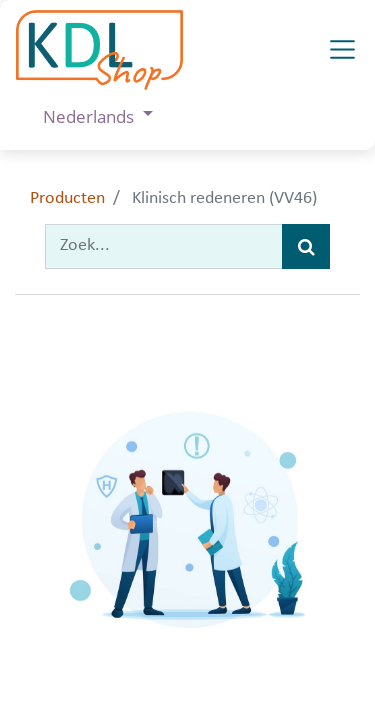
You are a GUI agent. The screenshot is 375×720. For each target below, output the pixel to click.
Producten (67, 198)
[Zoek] (306, 246)
